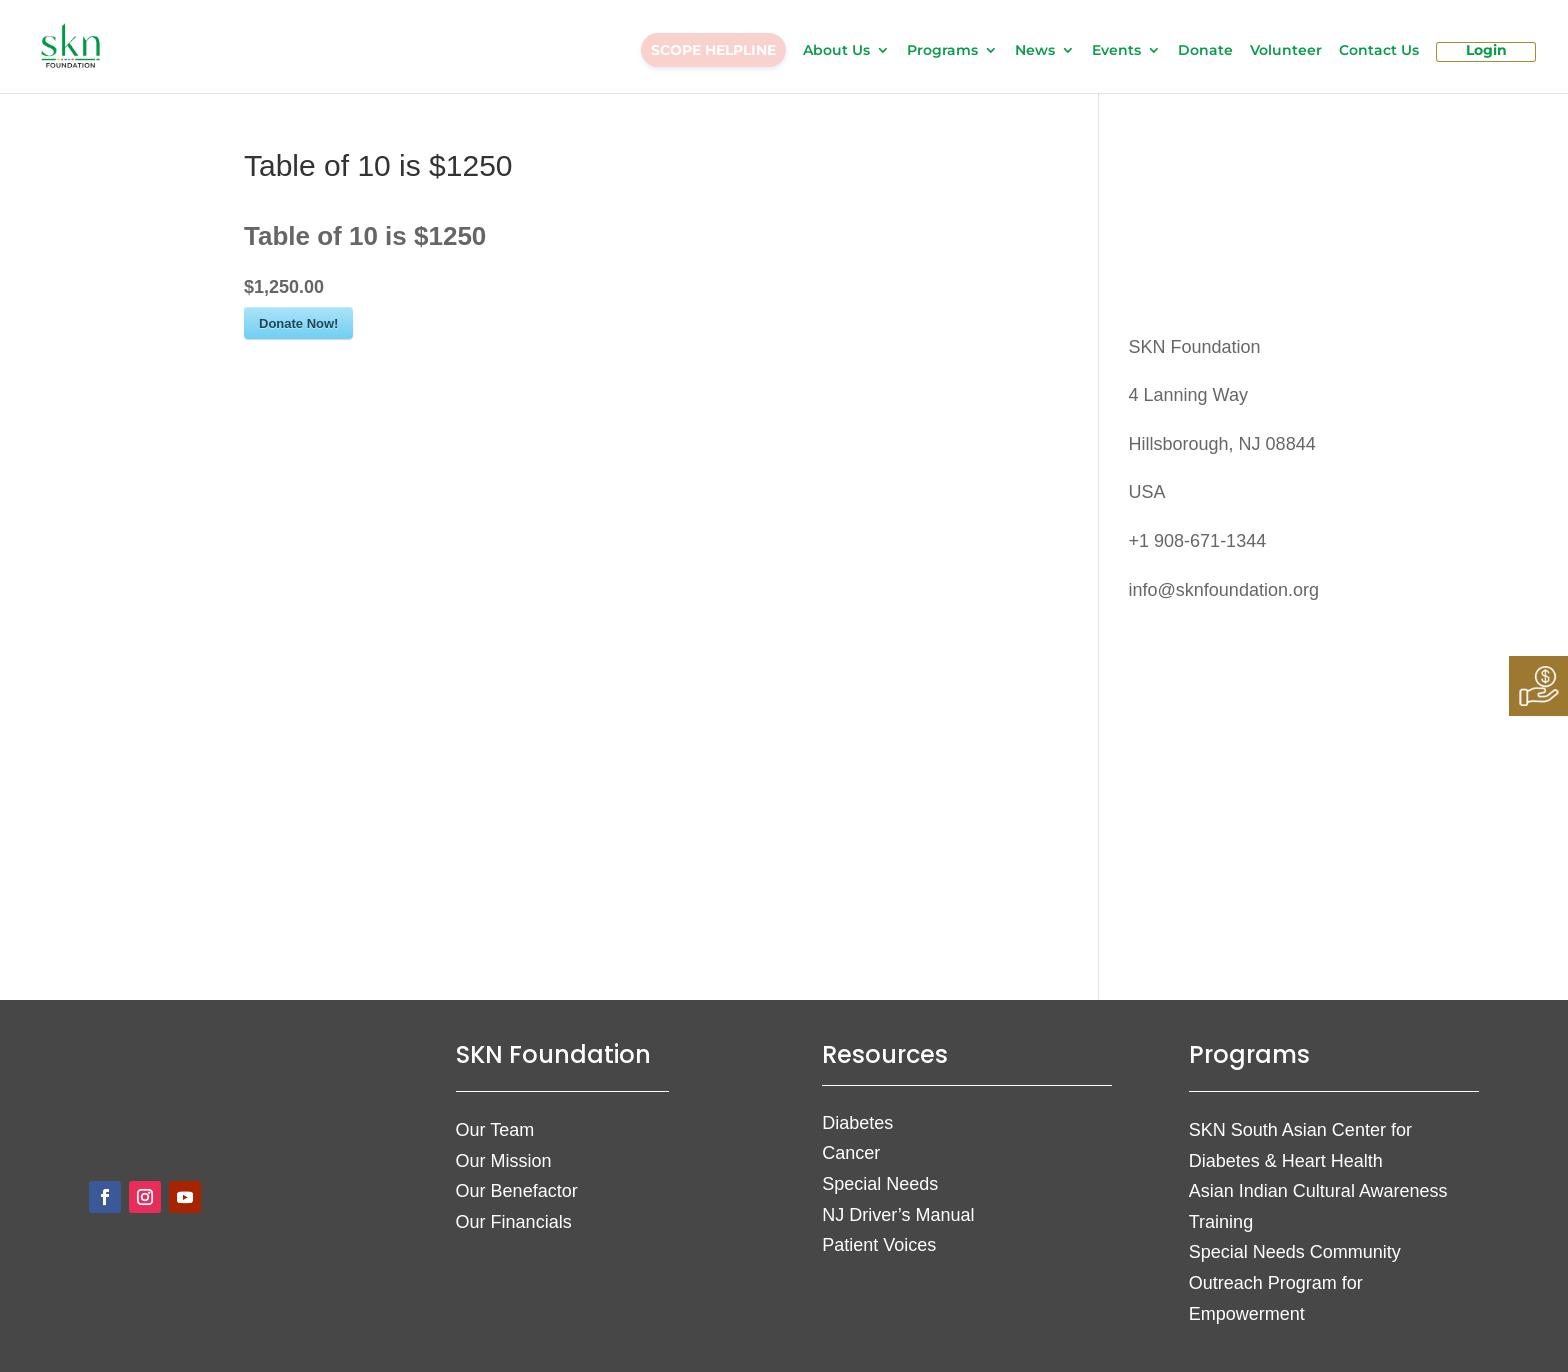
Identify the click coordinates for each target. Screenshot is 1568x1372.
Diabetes (857, 1123)
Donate (1205, 51)
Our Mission (504, 1161)
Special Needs (880, 1184)
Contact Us (1379, 51)
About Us (836, 51)
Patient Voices (879, 1245)
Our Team (495, 1130)
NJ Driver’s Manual (898, 1215)
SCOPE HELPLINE (713, 50)
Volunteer (1286, 51)
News (1035, 51)
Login (1486, 51)
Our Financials (514, 1222)
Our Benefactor (517, 1191)
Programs (942, 51)
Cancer (851, 1153)
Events (1116, 51)
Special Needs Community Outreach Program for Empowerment (1295, 1282)
